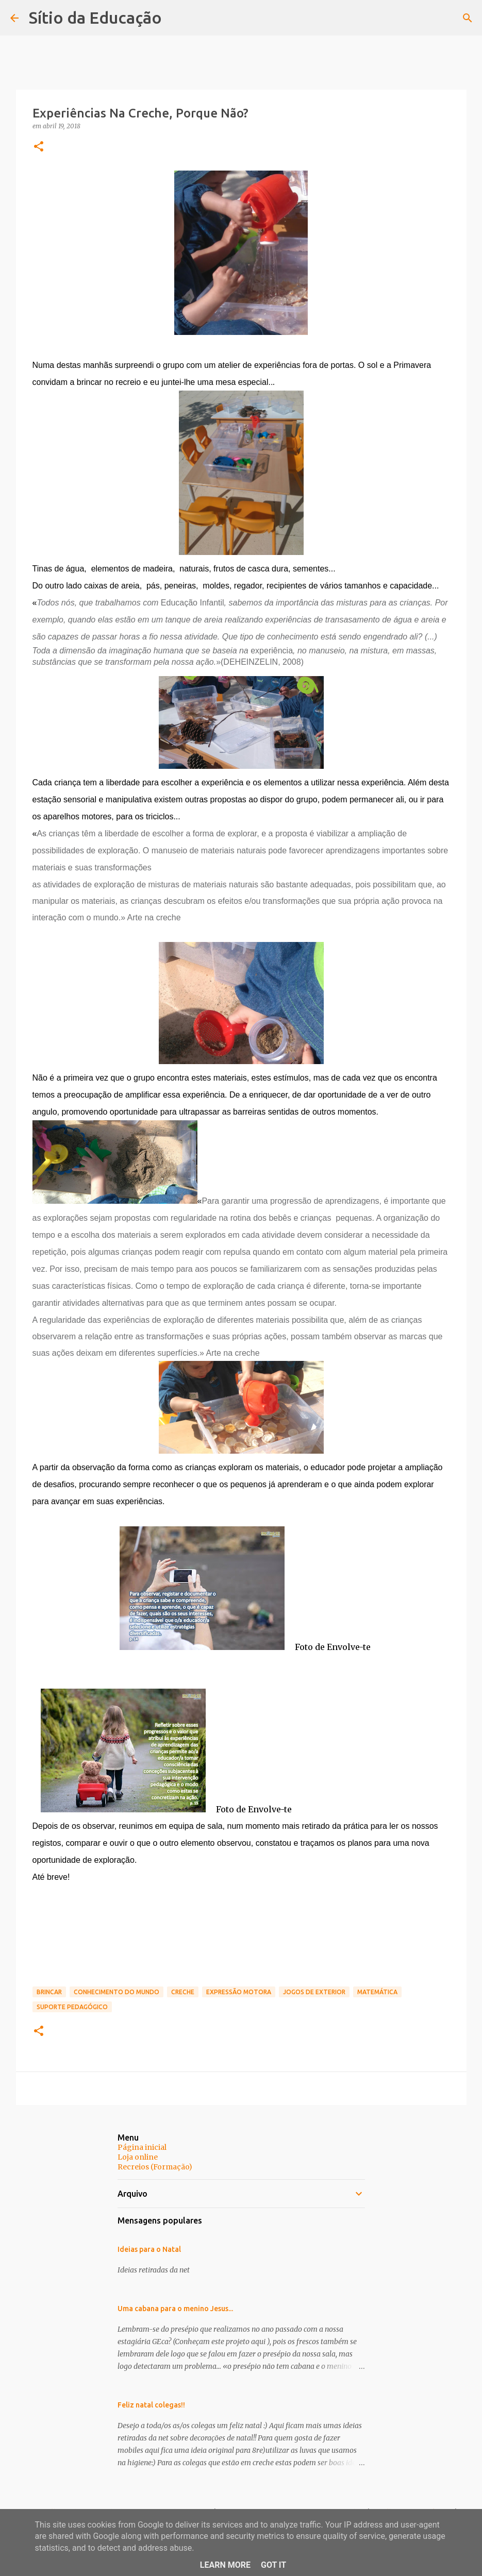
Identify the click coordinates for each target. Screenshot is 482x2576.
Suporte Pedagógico (72, 2006)
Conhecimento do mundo (116, 1992)
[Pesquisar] (467, 18)
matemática (377, 1992)
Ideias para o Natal (149, 2249)
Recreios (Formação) (155, 2166)
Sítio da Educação (95, 17)
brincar (49, 1992)
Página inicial (142, 2147)
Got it (273, 2565)
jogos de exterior (314, 1992)
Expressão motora (238, 1992)
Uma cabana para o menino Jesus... (175, 2308)
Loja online (138, 2157)
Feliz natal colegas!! (151, 2405)
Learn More (225, 2565)
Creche (182, 1992)
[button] (38, 147)
